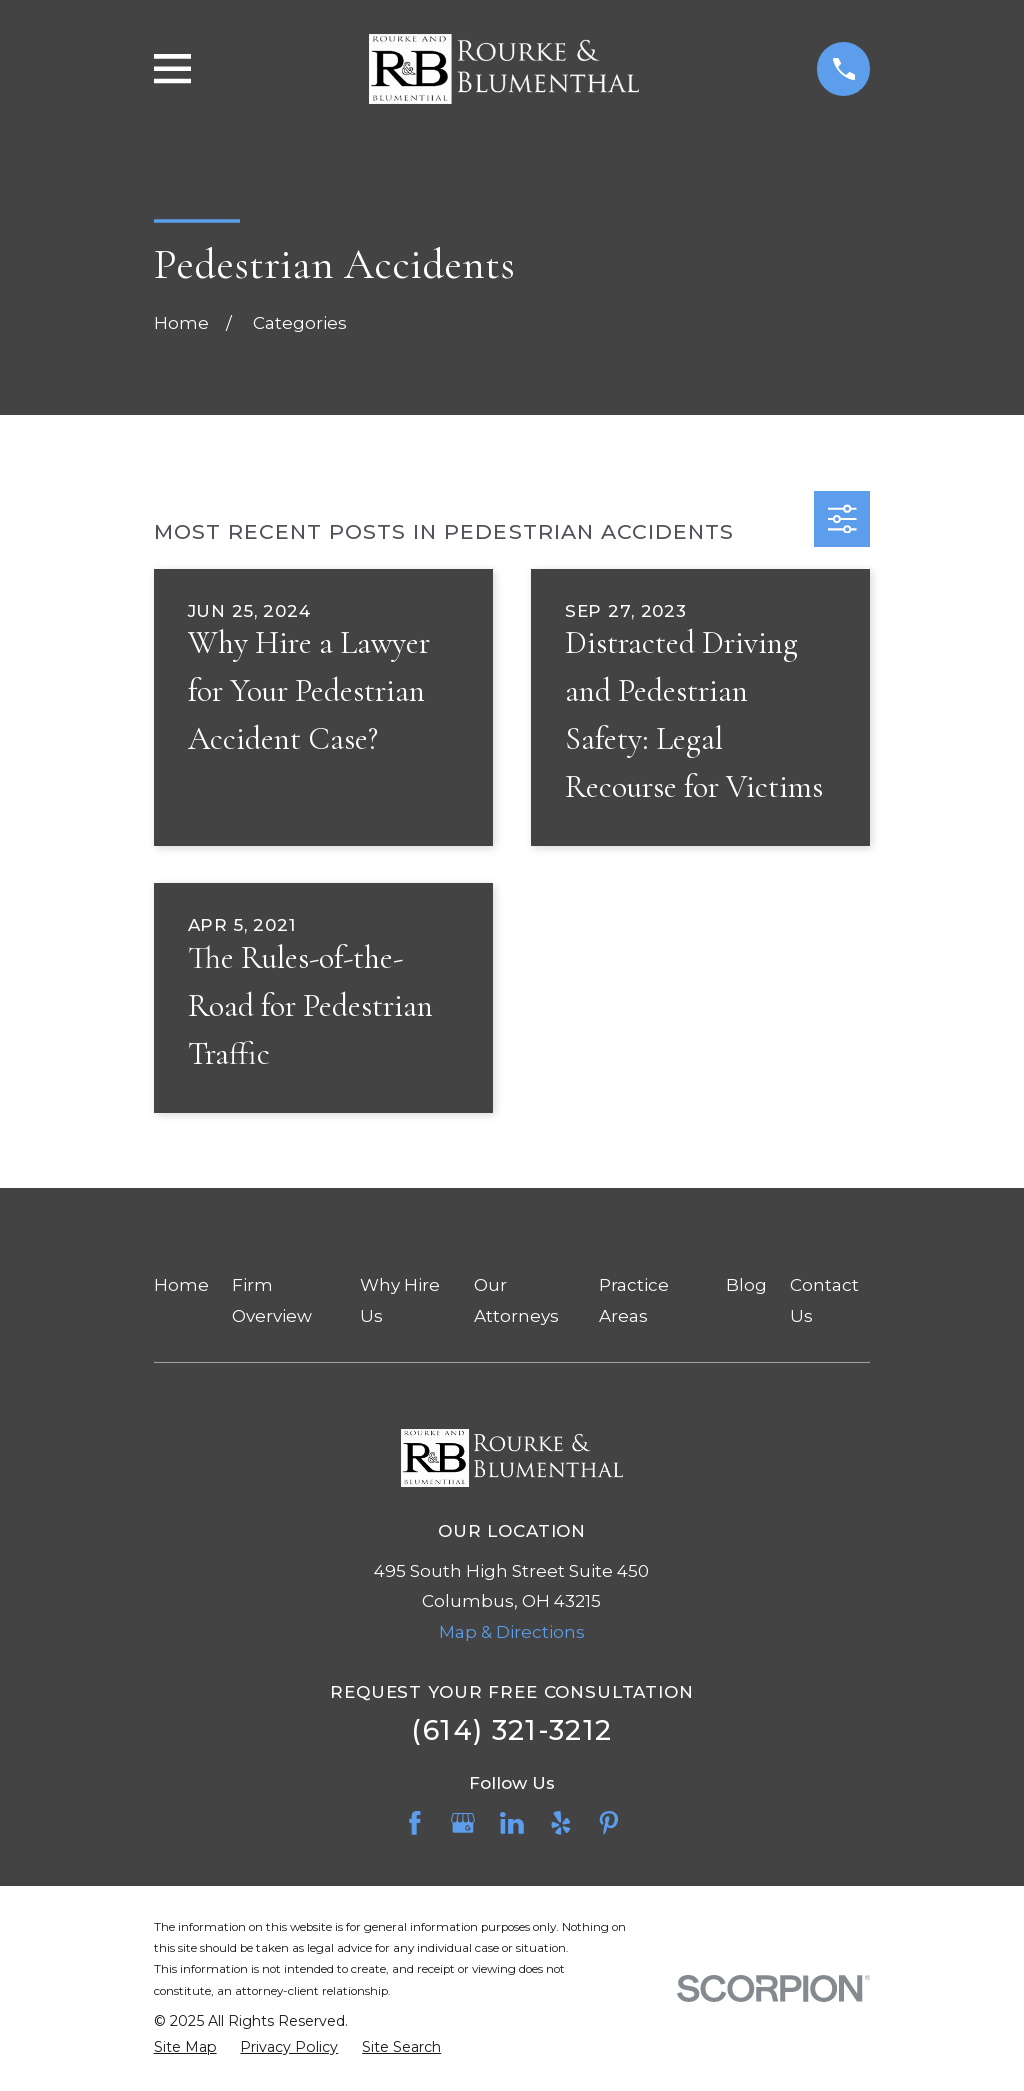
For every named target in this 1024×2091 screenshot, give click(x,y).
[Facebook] (415, 1823)
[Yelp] (561, 1823)
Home (181, 1285)
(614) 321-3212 (511, 1730)
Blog (746, 1285)
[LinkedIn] (512, 1823)
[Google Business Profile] (463, 1823)
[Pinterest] (609, 1823)
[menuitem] (185, 2048)
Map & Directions (512, 1632)
